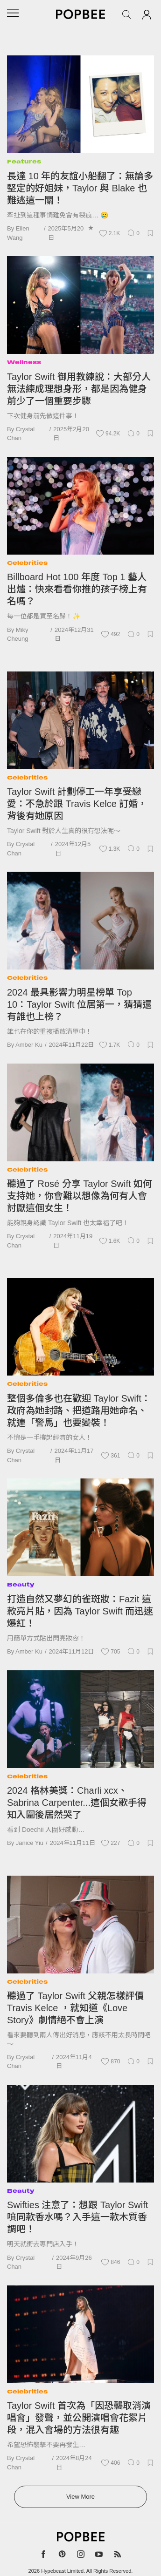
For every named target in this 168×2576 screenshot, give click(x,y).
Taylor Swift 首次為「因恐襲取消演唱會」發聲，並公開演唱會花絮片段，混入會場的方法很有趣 (79, 2417)
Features (24, 161)
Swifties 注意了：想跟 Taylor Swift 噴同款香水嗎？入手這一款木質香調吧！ (77, 2217)
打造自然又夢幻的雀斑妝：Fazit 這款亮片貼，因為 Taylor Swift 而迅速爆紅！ (80, 1611)
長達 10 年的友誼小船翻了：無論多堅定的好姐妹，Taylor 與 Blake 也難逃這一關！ (80, 188)
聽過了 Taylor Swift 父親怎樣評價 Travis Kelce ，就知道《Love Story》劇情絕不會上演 (75, 2008)
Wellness (24, 362)
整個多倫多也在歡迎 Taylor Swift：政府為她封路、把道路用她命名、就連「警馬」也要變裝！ (79, 1410)
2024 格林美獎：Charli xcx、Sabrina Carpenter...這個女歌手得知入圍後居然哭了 (77, 1802)
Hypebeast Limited (62, 2571)
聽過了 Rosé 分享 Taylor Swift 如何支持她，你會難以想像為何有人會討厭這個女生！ (79, 1196)
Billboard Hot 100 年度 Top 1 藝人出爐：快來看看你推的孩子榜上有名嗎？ (77, 589)
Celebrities (27, 563)
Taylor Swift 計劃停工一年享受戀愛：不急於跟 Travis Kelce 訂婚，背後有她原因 (77, 803)
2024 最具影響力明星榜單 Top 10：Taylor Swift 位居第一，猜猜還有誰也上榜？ (79, 1004)
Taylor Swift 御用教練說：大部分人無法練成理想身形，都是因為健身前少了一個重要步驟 (79, 389)
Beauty (20, 1584)
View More (80, 2496)
